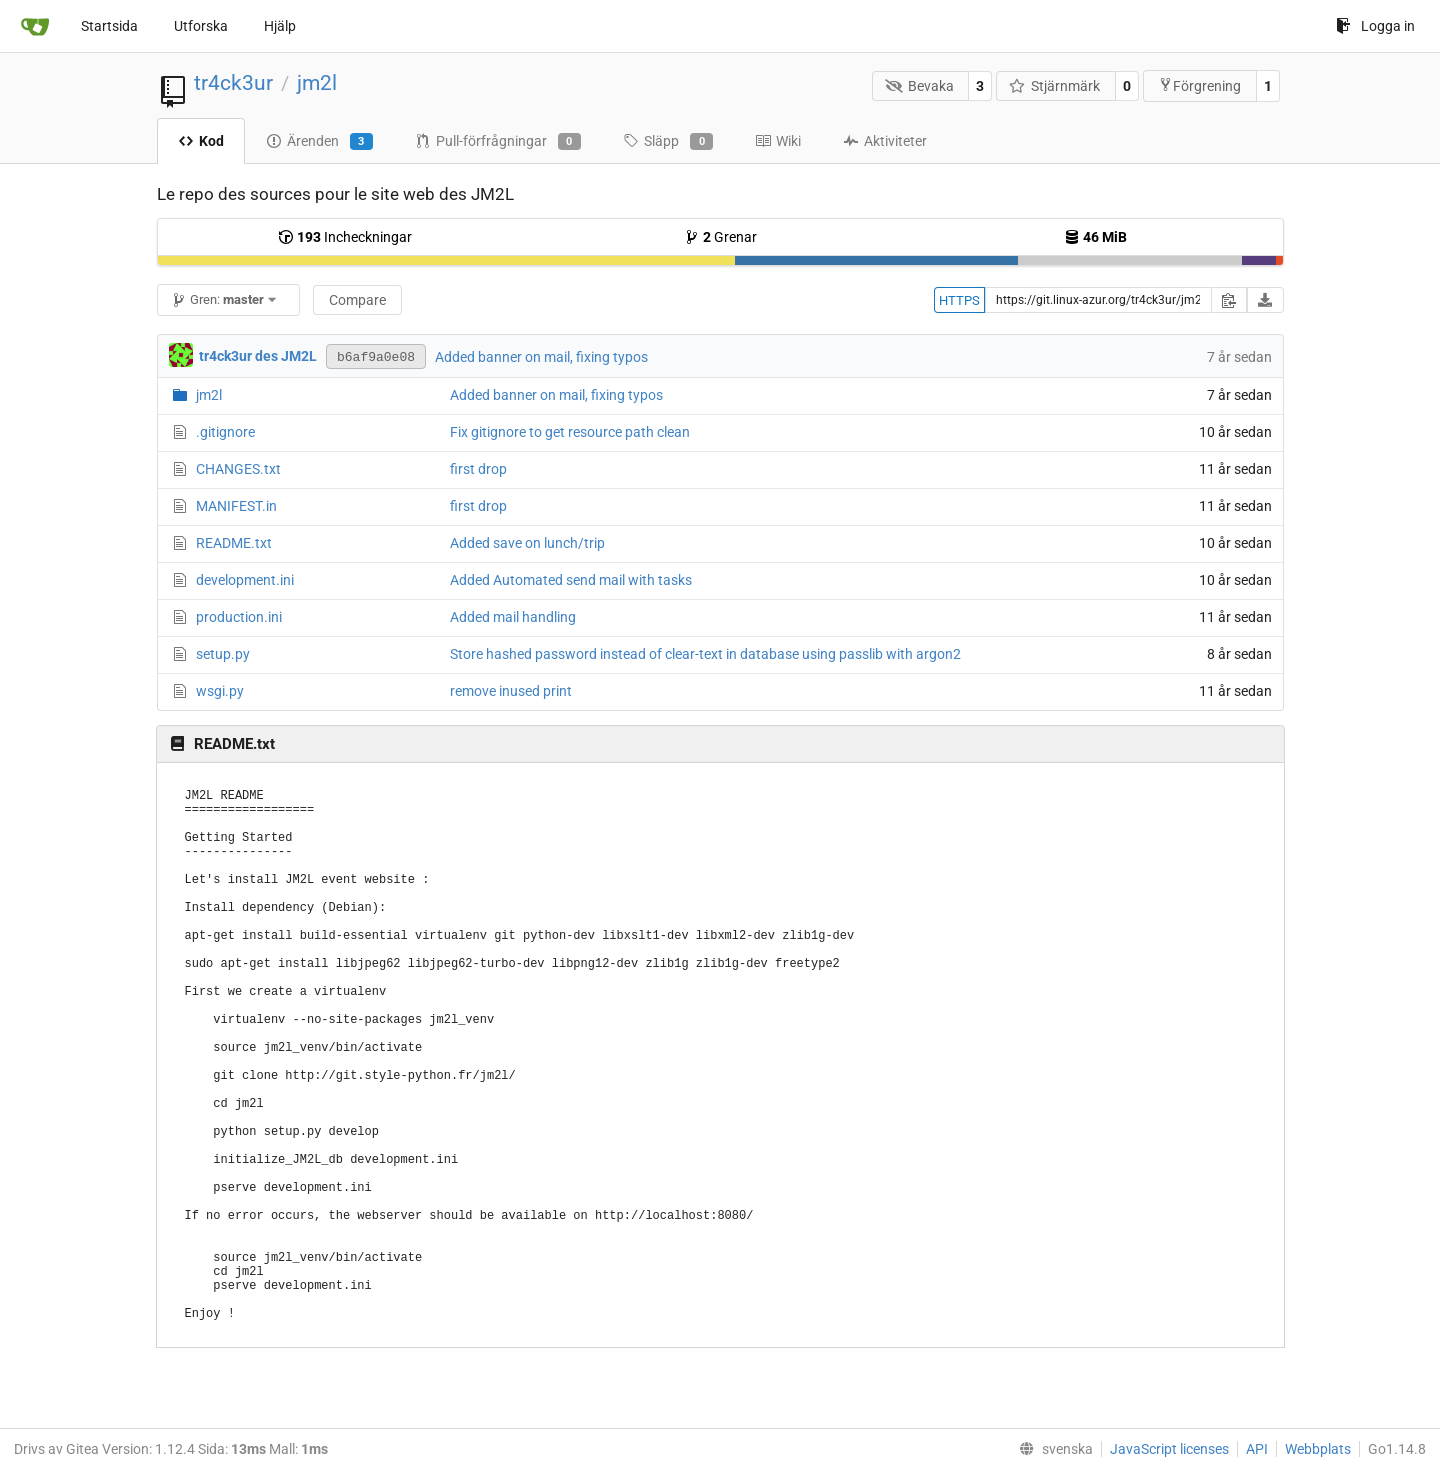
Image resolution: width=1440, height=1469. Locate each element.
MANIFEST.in (236, 506)
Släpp (668, 142)
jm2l (317, 83)
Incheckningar (345, 237)
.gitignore (225, 432)
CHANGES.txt (238, 469)
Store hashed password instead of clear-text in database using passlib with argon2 (705, 654)
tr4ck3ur (233, 83)
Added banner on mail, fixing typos (541, 357)
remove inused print (511, 691)
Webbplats (1318, 1449)
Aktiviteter (885, 141)
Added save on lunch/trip (527, 543)
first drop (478, 469)
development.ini (245, 580)
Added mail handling (513, 617)
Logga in (1375, 26)
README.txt (234, 543)
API (1257, 1449)
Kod (201, 141)
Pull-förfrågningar (498, 142)
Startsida (109, 26)
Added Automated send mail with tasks (571, 580)
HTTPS (959, 300)
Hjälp (280, 26)
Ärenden (319, 142)
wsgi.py (220, 691)
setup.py (223, 654)
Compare (357, 300)
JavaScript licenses (1169, 1449)
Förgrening (1199, 85)
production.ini (239, 617)
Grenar (720, 237)
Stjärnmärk (1055, 86)
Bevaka (919, 86)
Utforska (201, 26)
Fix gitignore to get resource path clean (570, 432)
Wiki (778, 141)
